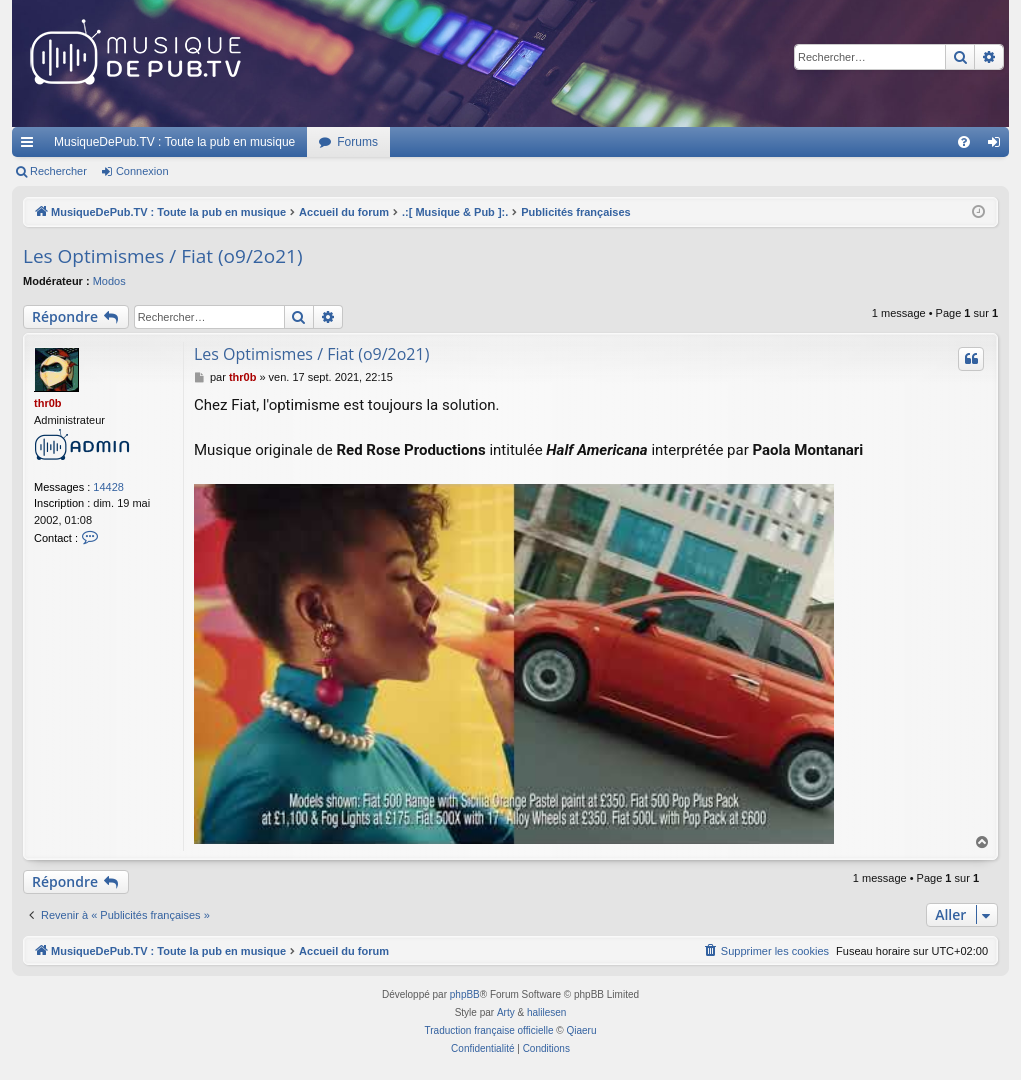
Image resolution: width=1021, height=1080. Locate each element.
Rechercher (58, 171)
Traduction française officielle (489, 1030)
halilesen (546, 1012)
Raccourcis (31, 146)
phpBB (465, 994)
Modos (109, 281)
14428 (108, 487)
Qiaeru (581, 1030)
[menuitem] (964, 142)
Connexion (142, 171)
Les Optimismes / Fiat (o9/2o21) (163, 256)
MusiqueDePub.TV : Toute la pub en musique (174, 142)
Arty (506, 1012)
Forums (357, 142)
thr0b (48, 403)
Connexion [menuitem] (998, 146)
